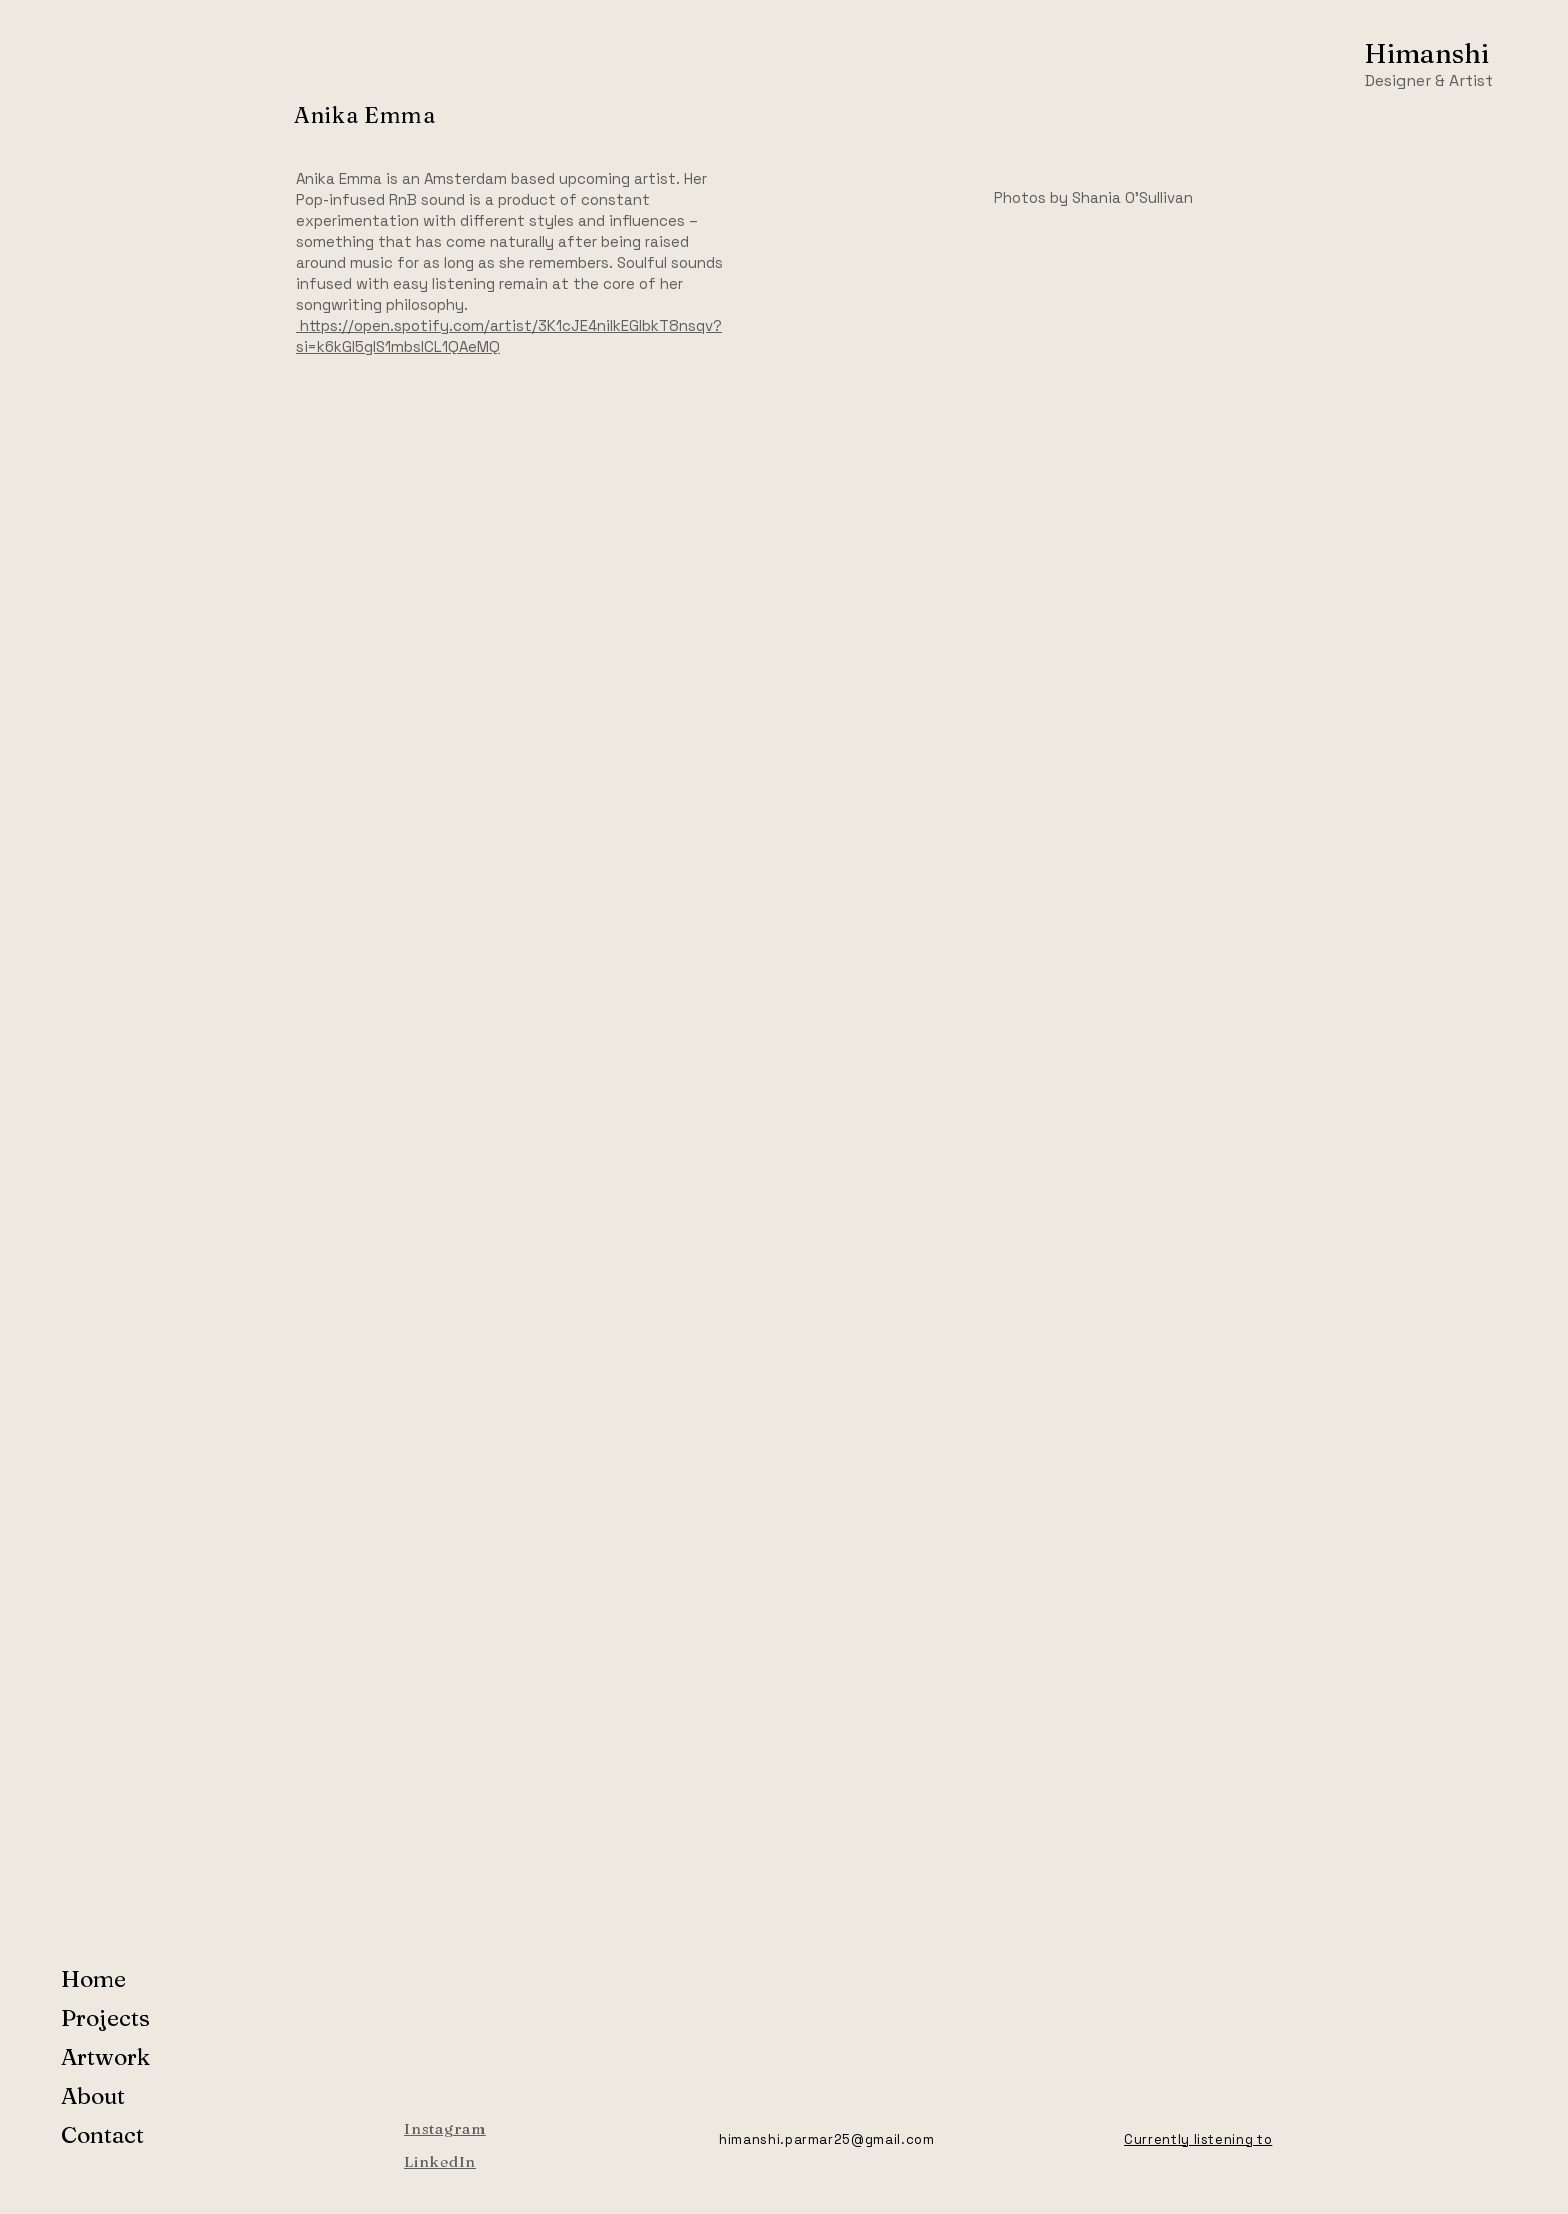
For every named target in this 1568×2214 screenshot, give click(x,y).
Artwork (105, 2057)
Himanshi (1426, 53)
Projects (105, 2018)
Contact (102, 2135)
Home (93, 1979)
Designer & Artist (1429, 80)
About (93, 2096)
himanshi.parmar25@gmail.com (827, 2139)
